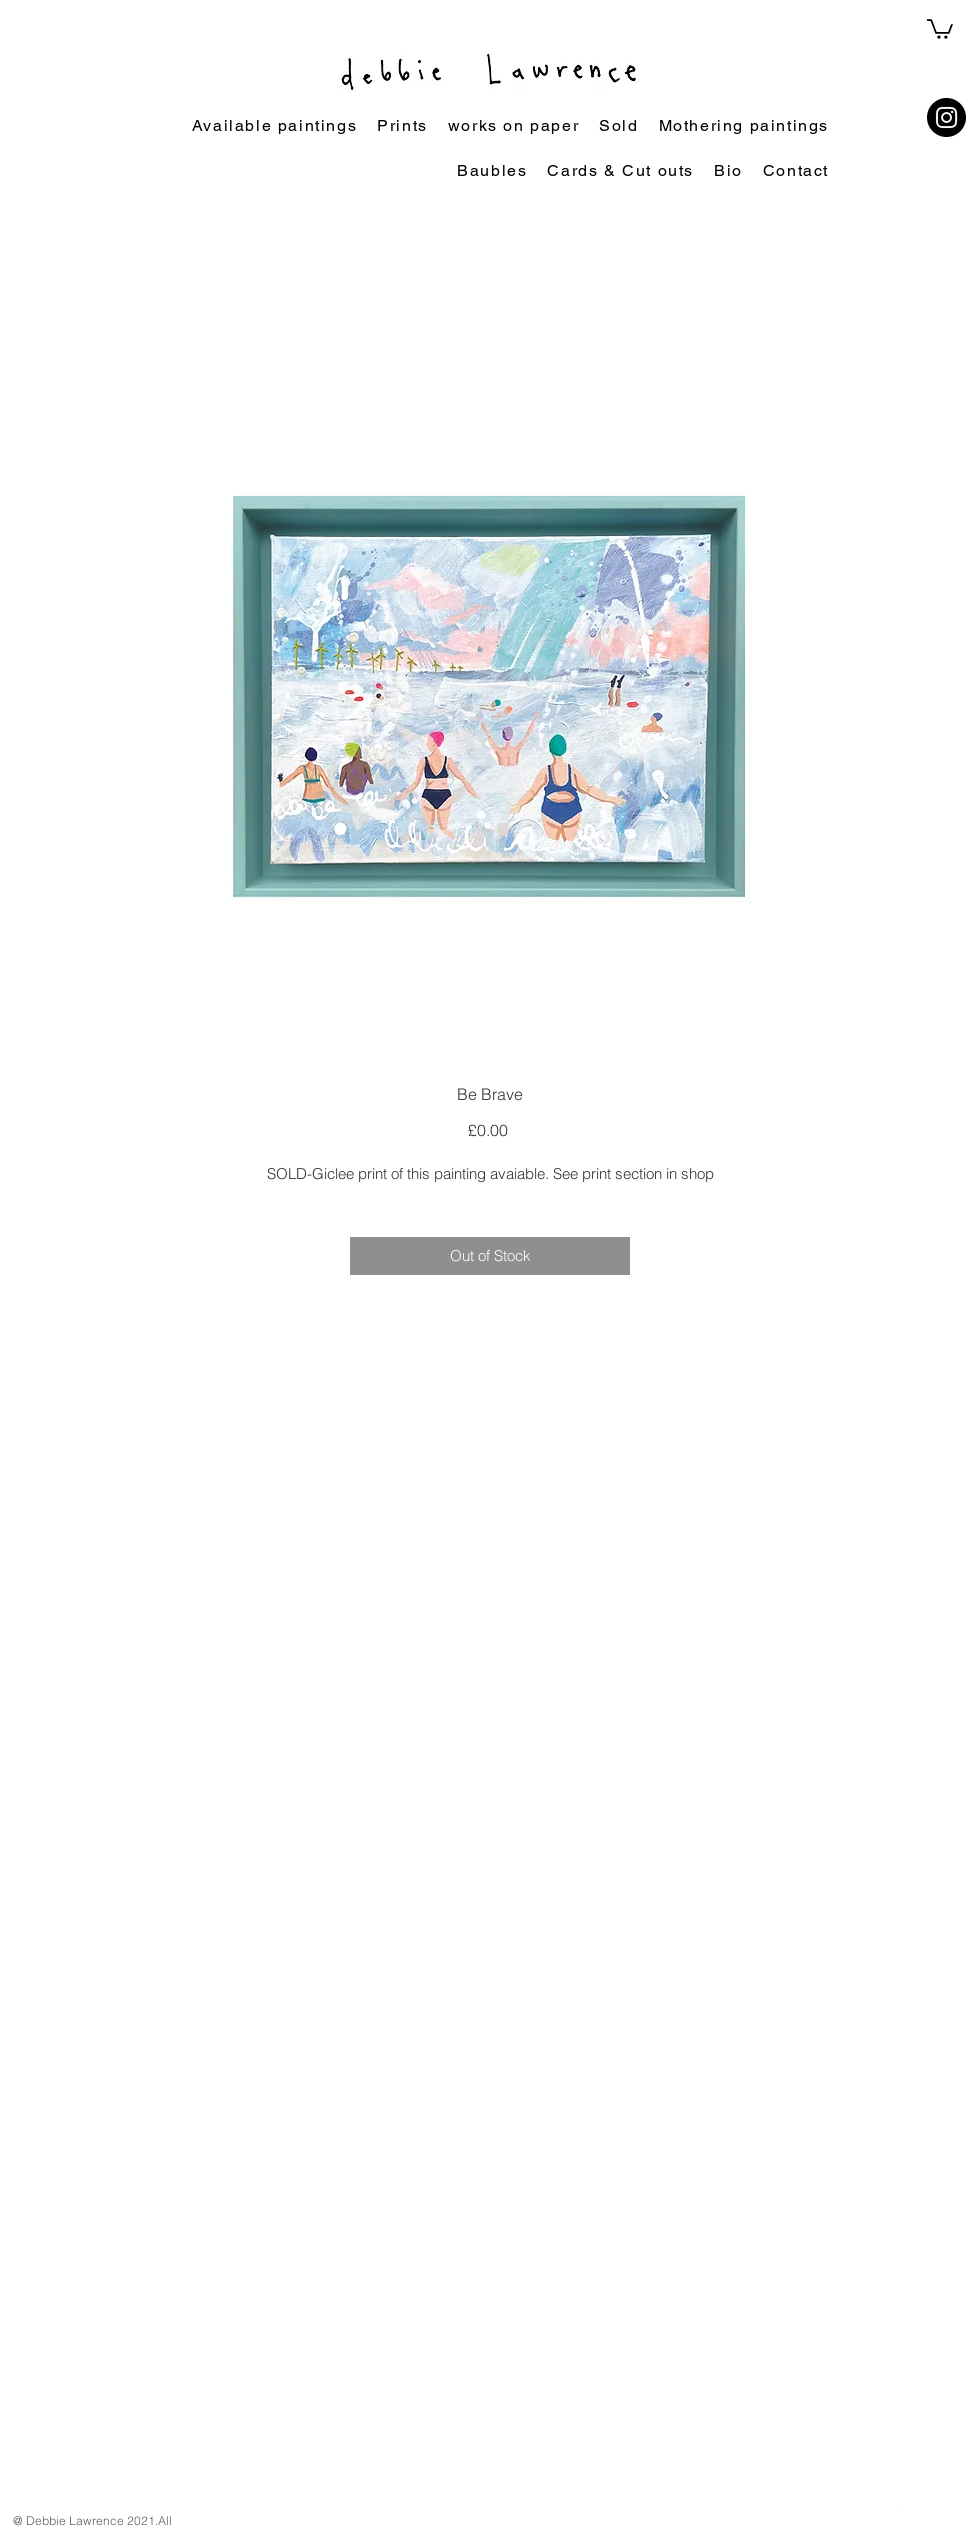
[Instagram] (946, 117)
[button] (940, 28)
